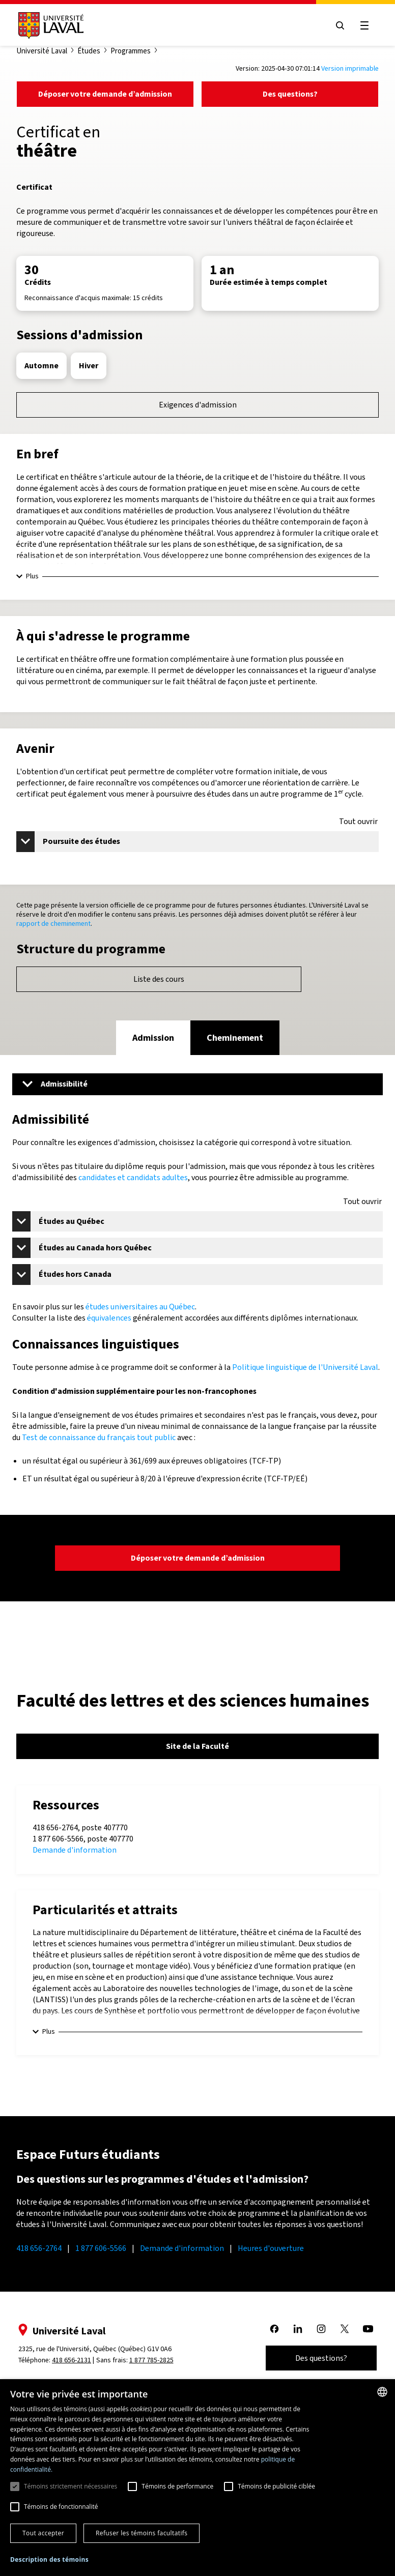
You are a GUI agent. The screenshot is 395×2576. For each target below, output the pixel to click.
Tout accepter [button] (43, 2533)
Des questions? (290, 94)
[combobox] (382, 2392)
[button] (49, 2560)
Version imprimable (350, 68)
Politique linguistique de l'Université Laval (305, 1367)
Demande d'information (75, 1850)
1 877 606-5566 (100, 2248)
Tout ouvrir (358, 821)
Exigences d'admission (198, 404)
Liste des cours (158, 979)
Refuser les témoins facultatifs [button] (141, 2533)
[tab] (153, 1037)
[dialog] (197, 2477)
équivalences (109, 1317)
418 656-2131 (71, 2360)
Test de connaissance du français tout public (99, 1437)
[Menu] (197, 1084)
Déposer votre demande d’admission (105, 94)
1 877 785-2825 (151, 2360)
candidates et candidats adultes (133, 1177)
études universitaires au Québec (140, 1306)
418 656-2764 (39, 2248)
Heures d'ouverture (271, 2248)
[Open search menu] (340, 25)
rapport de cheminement (53, 923)
